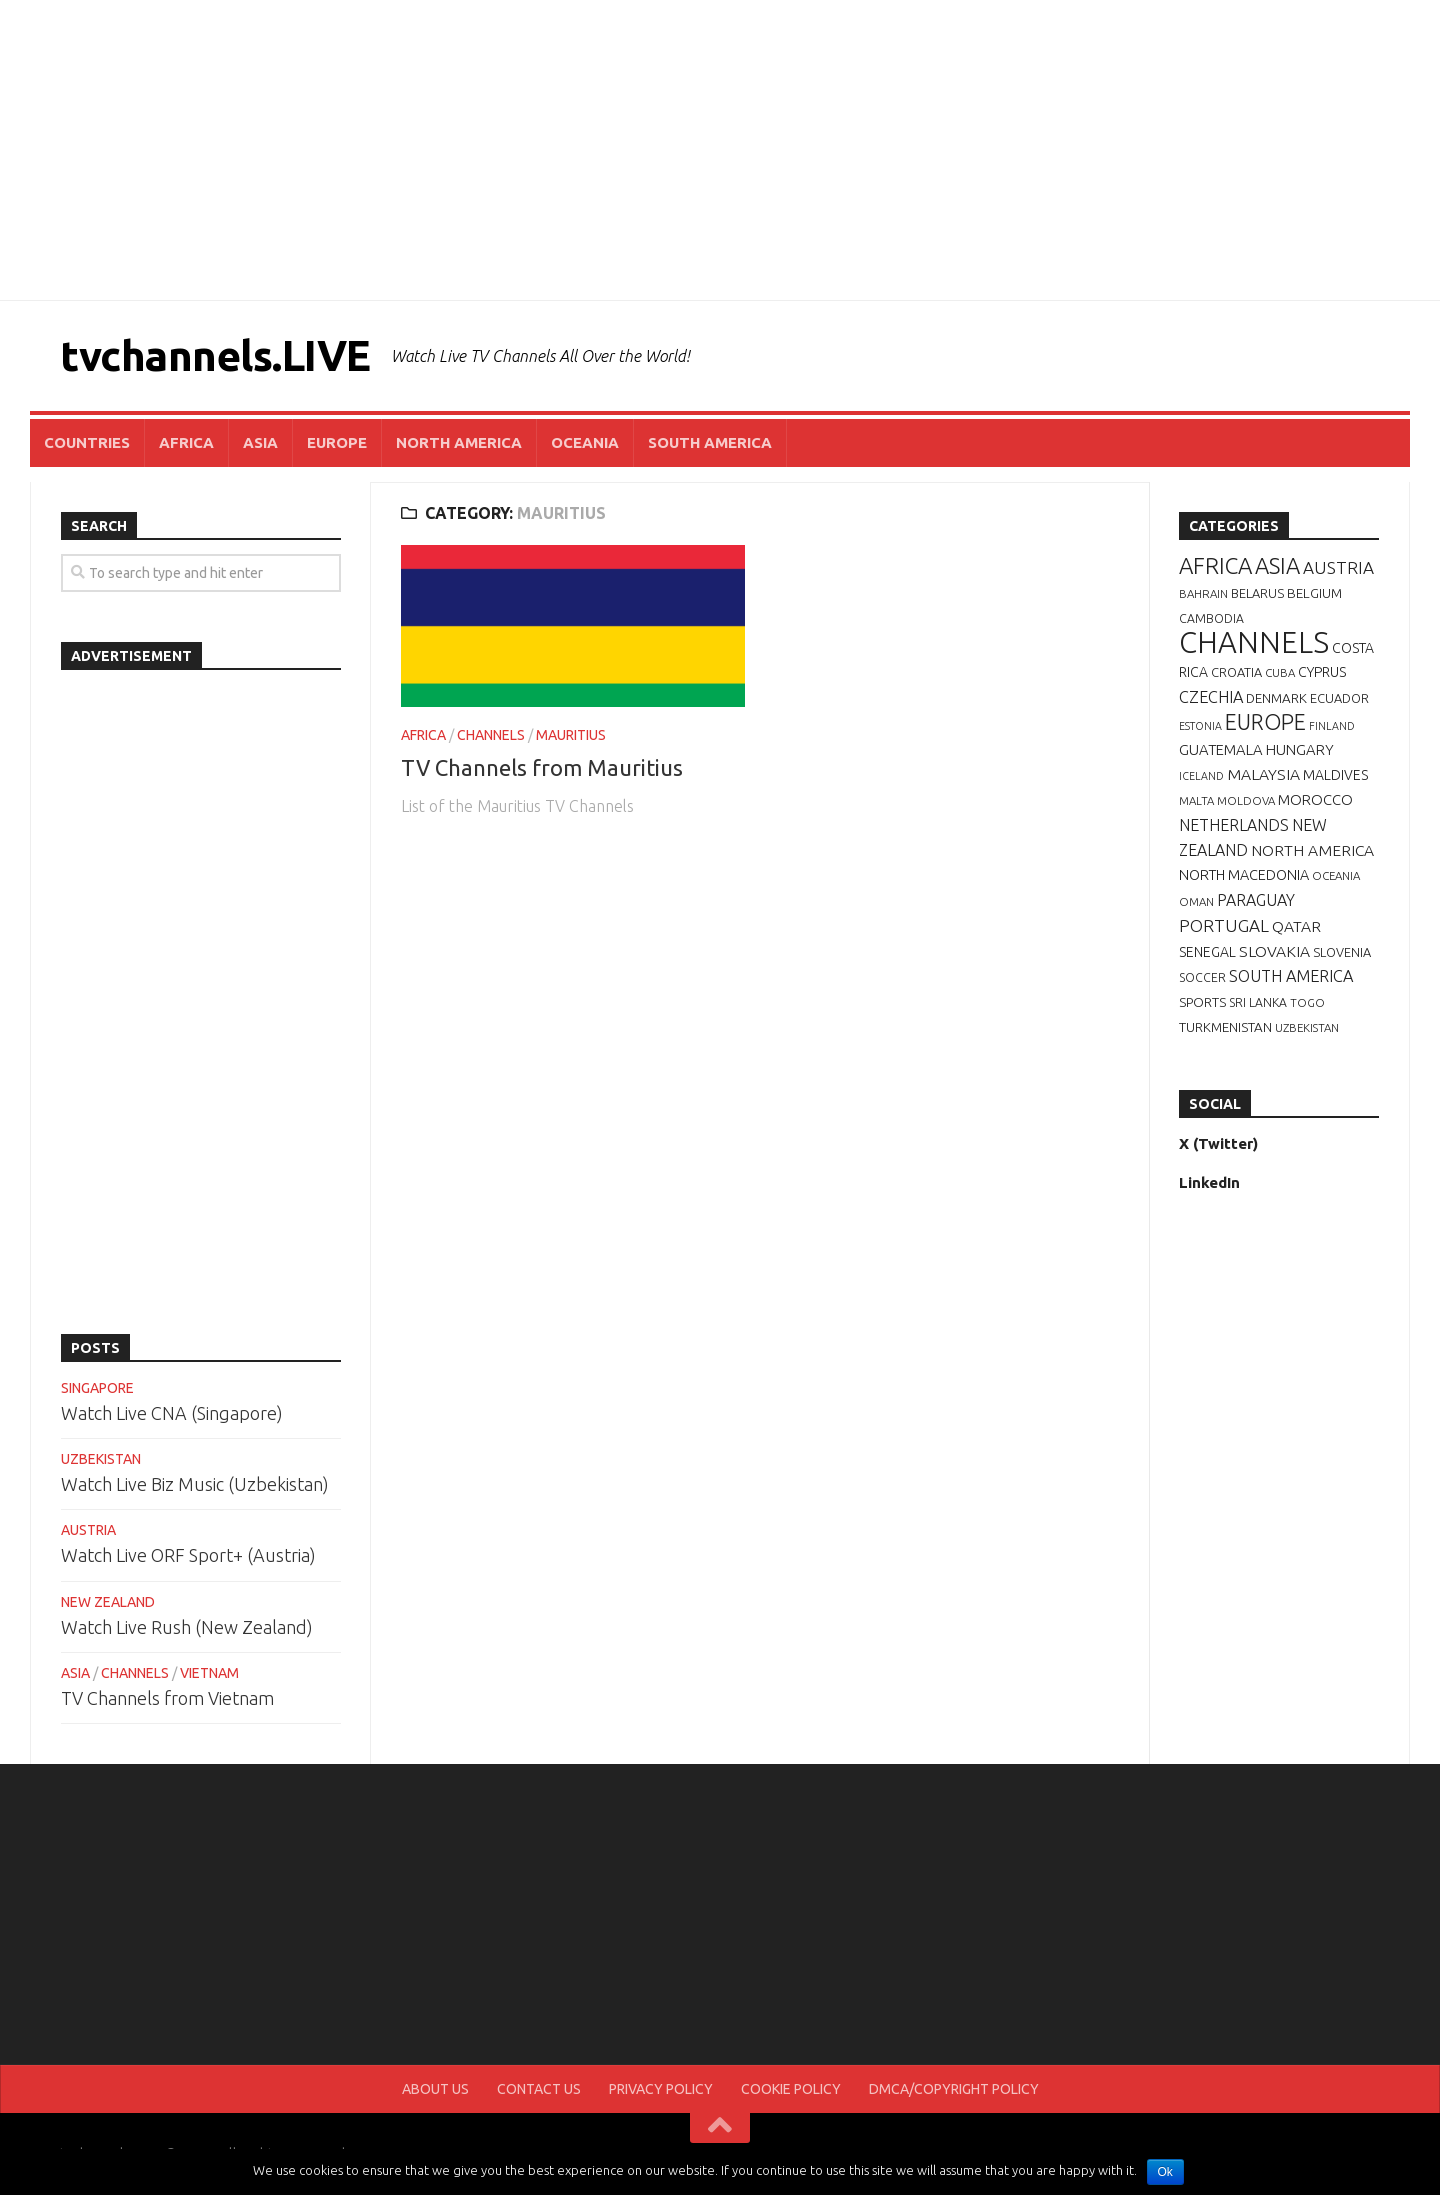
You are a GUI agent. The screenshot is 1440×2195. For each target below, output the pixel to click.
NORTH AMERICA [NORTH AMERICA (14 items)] (1312, 850)
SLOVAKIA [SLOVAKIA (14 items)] (1274, 951)
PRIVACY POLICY (661, 2089)
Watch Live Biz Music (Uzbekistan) (195, 1484)
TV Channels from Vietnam (167, 1698)
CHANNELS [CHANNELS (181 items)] (1254, 642)
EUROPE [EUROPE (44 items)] (1265, 722)
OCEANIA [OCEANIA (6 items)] (1336, 875)
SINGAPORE (97, 1388)
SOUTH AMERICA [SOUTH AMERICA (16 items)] (1291, 976)
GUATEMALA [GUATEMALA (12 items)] (1221, 749)
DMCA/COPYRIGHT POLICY (954, 2089)
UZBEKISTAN (101, 1459)
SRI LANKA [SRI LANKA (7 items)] (1258, 1002)
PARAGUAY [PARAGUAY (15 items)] (1256, 900)
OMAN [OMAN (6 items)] (1196, 901)
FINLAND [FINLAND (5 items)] (1332, 726)
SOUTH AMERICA (710, 442)
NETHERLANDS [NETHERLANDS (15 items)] (1234, 825)
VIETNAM (209, 1673)
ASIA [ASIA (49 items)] (1277, 565)
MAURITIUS (571, 735)
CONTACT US (539, 2089)
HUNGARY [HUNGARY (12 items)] (1300, 749)
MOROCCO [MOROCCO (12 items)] (1315, 799)
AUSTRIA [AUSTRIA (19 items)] (1338, 567)
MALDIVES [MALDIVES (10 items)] (1335, 775)
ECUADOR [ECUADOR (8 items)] (1339, 698)
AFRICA (186, 442)
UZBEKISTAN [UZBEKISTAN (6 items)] (1307, 1027)
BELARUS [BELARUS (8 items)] (1257, 593)
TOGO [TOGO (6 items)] (1307, 1002)
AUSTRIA (88, 1530)
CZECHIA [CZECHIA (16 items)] (1211, 697)
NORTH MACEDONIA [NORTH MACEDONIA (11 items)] (1244, 875)
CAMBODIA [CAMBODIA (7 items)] (1211, 618)
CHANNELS (491, 735)
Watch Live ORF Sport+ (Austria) (188, 1555)
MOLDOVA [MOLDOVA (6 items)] (1246, 800)
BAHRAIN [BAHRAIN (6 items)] (1203, 593)
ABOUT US (435, 2089)
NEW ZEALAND (108, 1602)
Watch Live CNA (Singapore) (172, 1413)
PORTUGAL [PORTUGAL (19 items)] (1224, 925)
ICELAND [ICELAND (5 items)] (1201, 776)
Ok (1165, 2172)
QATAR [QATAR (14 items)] (1296, 926)
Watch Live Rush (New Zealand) (187, 1627)
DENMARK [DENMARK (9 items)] (1276, 698)
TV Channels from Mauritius (542, 767)
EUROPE (337, 442)
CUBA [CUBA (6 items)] (1280, 672)
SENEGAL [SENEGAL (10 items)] (1207, 952)
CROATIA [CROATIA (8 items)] (1236, 672)
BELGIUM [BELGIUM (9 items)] (1314, 593)
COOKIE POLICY (791, 2089)
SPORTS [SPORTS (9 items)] (1202, 1002)
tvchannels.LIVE (215, 355)
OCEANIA (585, 442)
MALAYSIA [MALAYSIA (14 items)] (1263, 774)
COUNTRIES (87, 442)
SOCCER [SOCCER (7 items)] (1202, 977)
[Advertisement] (720, 150)
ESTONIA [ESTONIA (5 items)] (1200, 726)
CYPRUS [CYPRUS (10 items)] (1322, 672)
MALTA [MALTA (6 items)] (1196, 800)
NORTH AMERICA (459, 442)
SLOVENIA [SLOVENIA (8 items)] (1342, 952)
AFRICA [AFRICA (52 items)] (1215, 565)
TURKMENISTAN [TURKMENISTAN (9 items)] (1225, 1027)
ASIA (260, 442)
